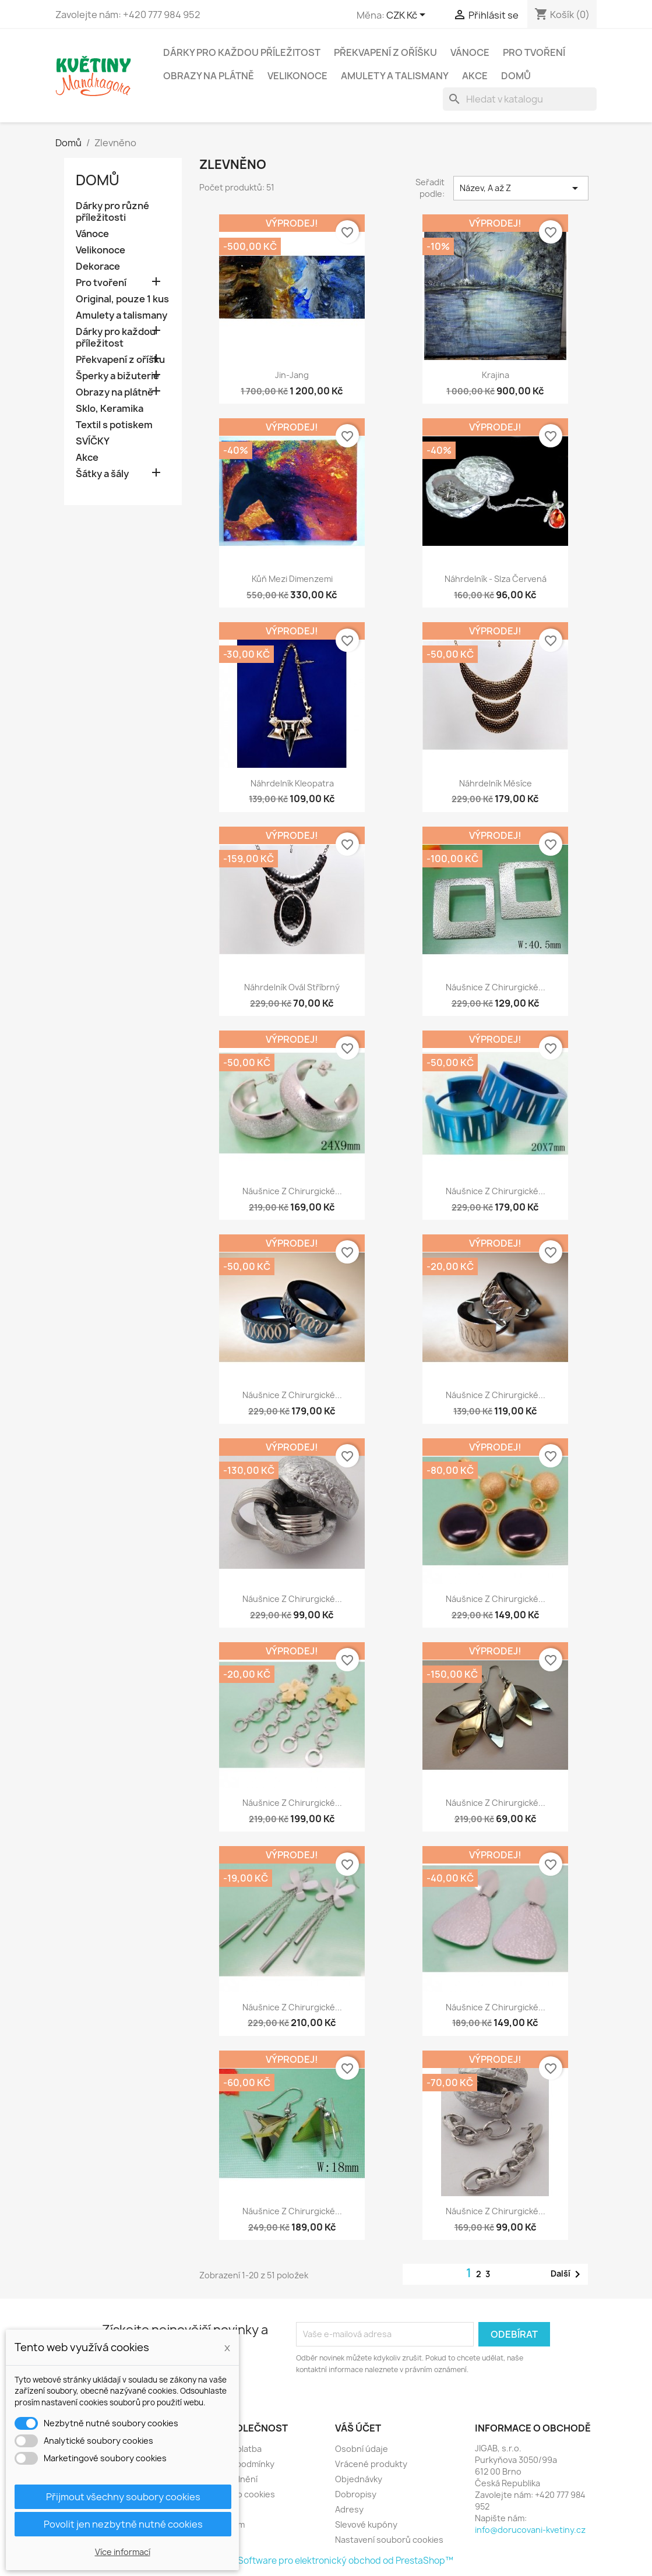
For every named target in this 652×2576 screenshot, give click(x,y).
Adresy (349, 2509)
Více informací (122, 2551)
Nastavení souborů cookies (389, 2539)
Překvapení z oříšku (385, 52)
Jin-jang (292, 374)
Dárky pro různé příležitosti (112, 212)
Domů (516, 75)
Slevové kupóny (366, 2524)
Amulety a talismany (395, 75)
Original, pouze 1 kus (122, 299)
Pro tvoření (534, 52)
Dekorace (98, 266)
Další (567, 2274)
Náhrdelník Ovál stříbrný (292, 987)
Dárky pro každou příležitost (241, 52)
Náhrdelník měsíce (495, 783)
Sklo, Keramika (109, 409)
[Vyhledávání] (520, 99)
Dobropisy (355, 2494)
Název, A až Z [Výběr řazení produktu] (521, 188)
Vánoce (469, 52)
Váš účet (358, 2428)
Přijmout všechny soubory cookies (123, 2496)
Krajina (495, 374)
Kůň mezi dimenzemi (292, 578)
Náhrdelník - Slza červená (496, 578)
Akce (475, 75)
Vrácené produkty (371, 2463)
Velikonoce (297, 75)
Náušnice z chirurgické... (495, 987)
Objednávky (358, 2479)
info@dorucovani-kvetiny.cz (530, 2529)
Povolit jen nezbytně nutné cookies (123, 2524)
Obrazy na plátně (208, 75)
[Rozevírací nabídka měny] (407, 16)
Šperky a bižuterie (117, 376)
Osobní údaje (361, 2448)
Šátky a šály (102, 474)
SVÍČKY (93, 441)
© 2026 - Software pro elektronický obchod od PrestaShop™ (326, 2560)
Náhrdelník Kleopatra (292, 783)
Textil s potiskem (114, 425)
